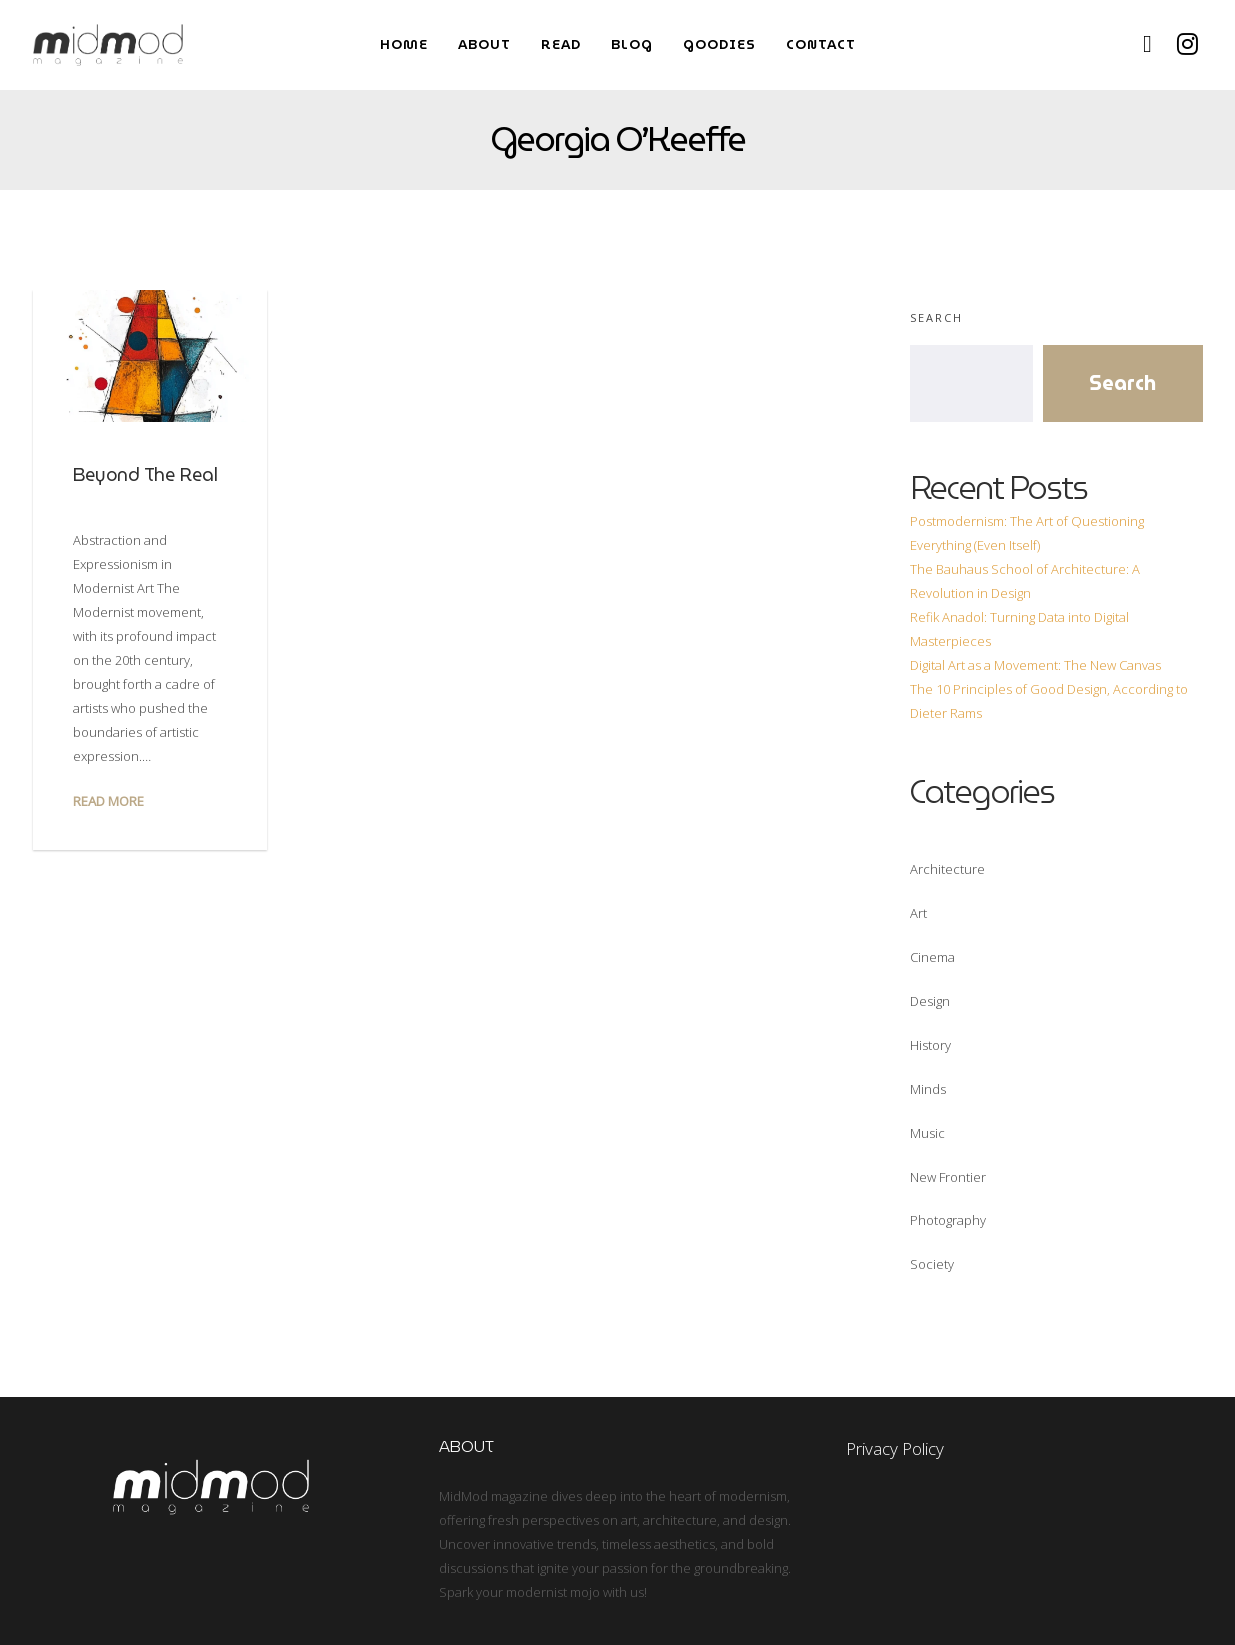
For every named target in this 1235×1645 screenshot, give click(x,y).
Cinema (932, 957)
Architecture (947, 869)
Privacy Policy (895, 1448)
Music (927, 1133)
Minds (928, 1089)
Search (936, 317)
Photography (948, 1220)
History (930, 1045)
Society (932, 1264)
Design (930, 1001)
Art (918, 913)
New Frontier (948, 1177)
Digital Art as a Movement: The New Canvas (1035, 665)
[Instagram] (1188, 45)
